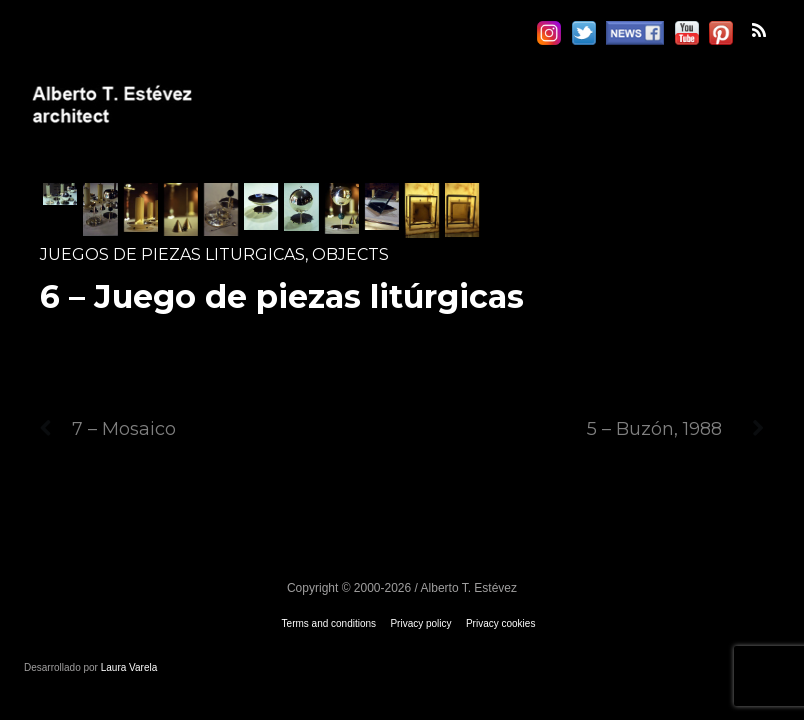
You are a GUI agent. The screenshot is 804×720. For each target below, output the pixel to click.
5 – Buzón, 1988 (675, 429)
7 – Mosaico (108, 429)
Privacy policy (420, 623)
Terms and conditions (329, 623)
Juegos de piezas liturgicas (172, 254)
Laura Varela (129, 667)
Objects (350, 254)
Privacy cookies (500, 623)
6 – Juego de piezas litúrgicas (282, 296)
